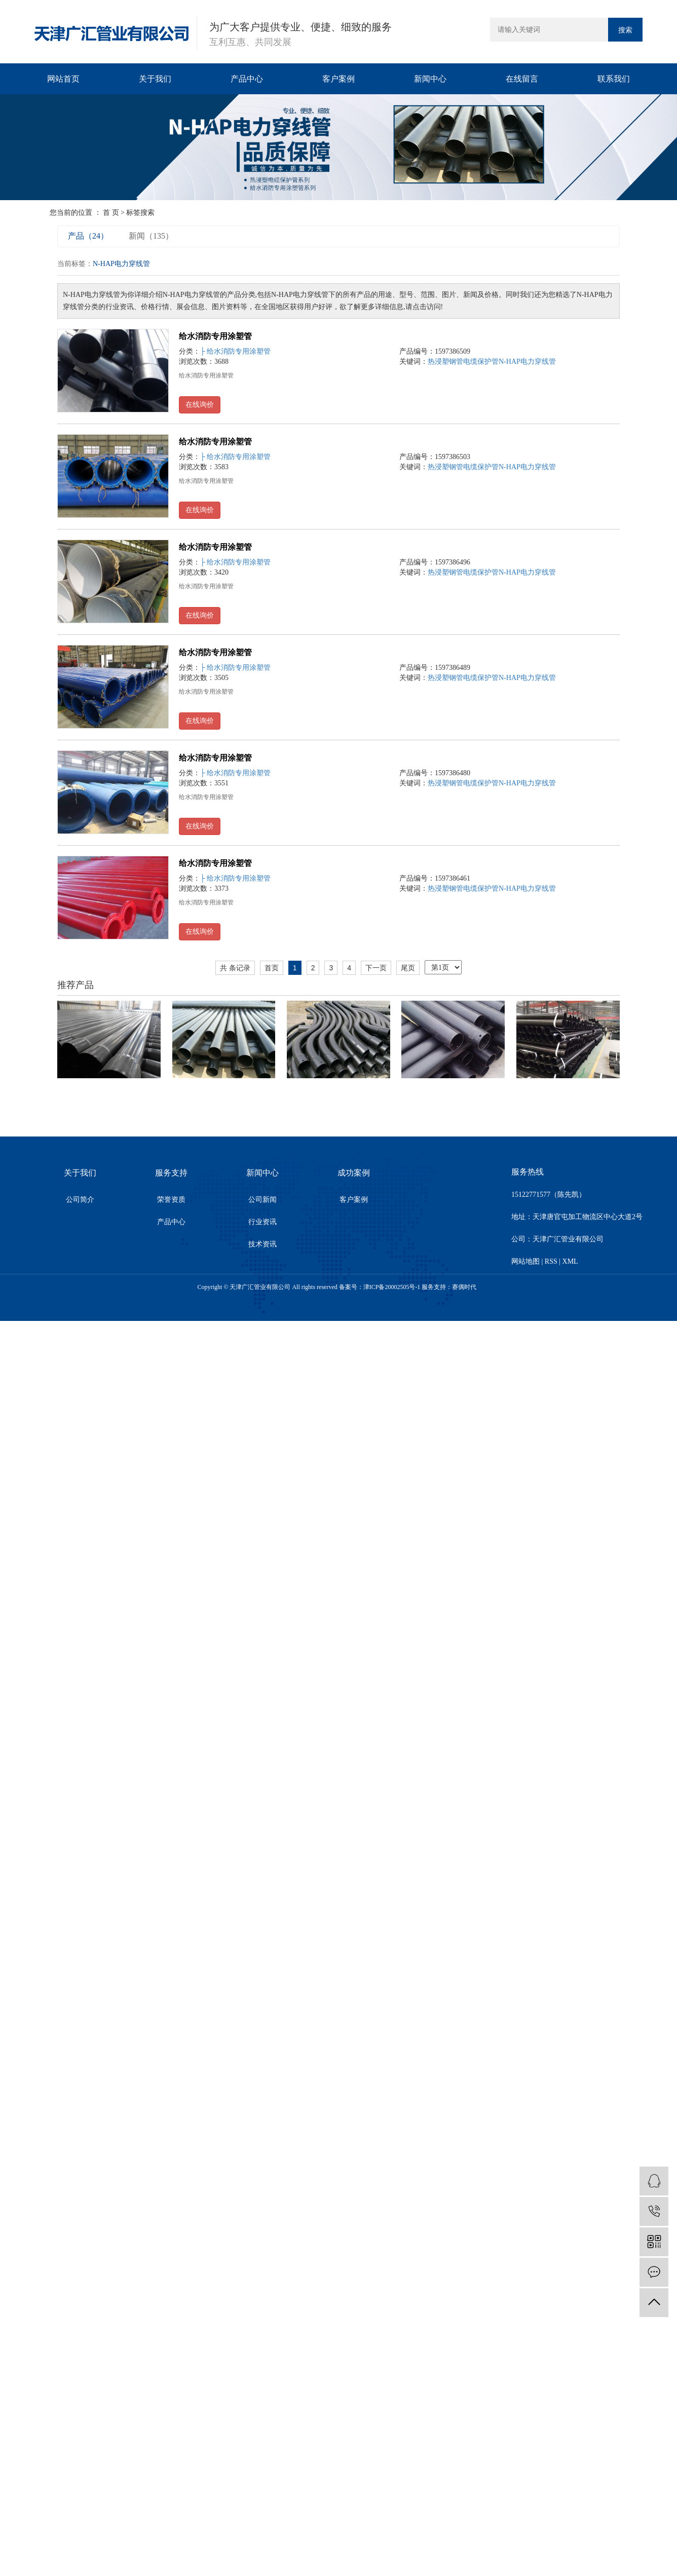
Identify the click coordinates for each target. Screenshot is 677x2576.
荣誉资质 (171, 1199)
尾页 (408, 968)
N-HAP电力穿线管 (527, 361)
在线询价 (199, 404)
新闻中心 (430, 78)
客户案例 (338, 78)
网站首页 (63, 78)
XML (570, 1261)
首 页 (111, 212)
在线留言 (522, 78)
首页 (272, 968)
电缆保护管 (481, 361)
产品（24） (88, 236)
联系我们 (613, 78)
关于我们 (155, 78)
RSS (551, 1261)
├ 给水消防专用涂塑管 (235, 351)
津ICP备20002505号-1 (392, 1287)
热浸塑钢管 (445, 361)
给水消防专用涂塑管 (215, 336)
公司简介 (80, 1199)
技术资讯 (262, 1244)
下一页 (376, 968)
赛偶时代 (464, 1287)
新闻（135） (151, 236)
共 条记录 (235, 968)
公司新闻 (262, 1199)
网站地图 (525, 1261)
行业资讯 (262, 1222)
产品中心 (247, 78)
